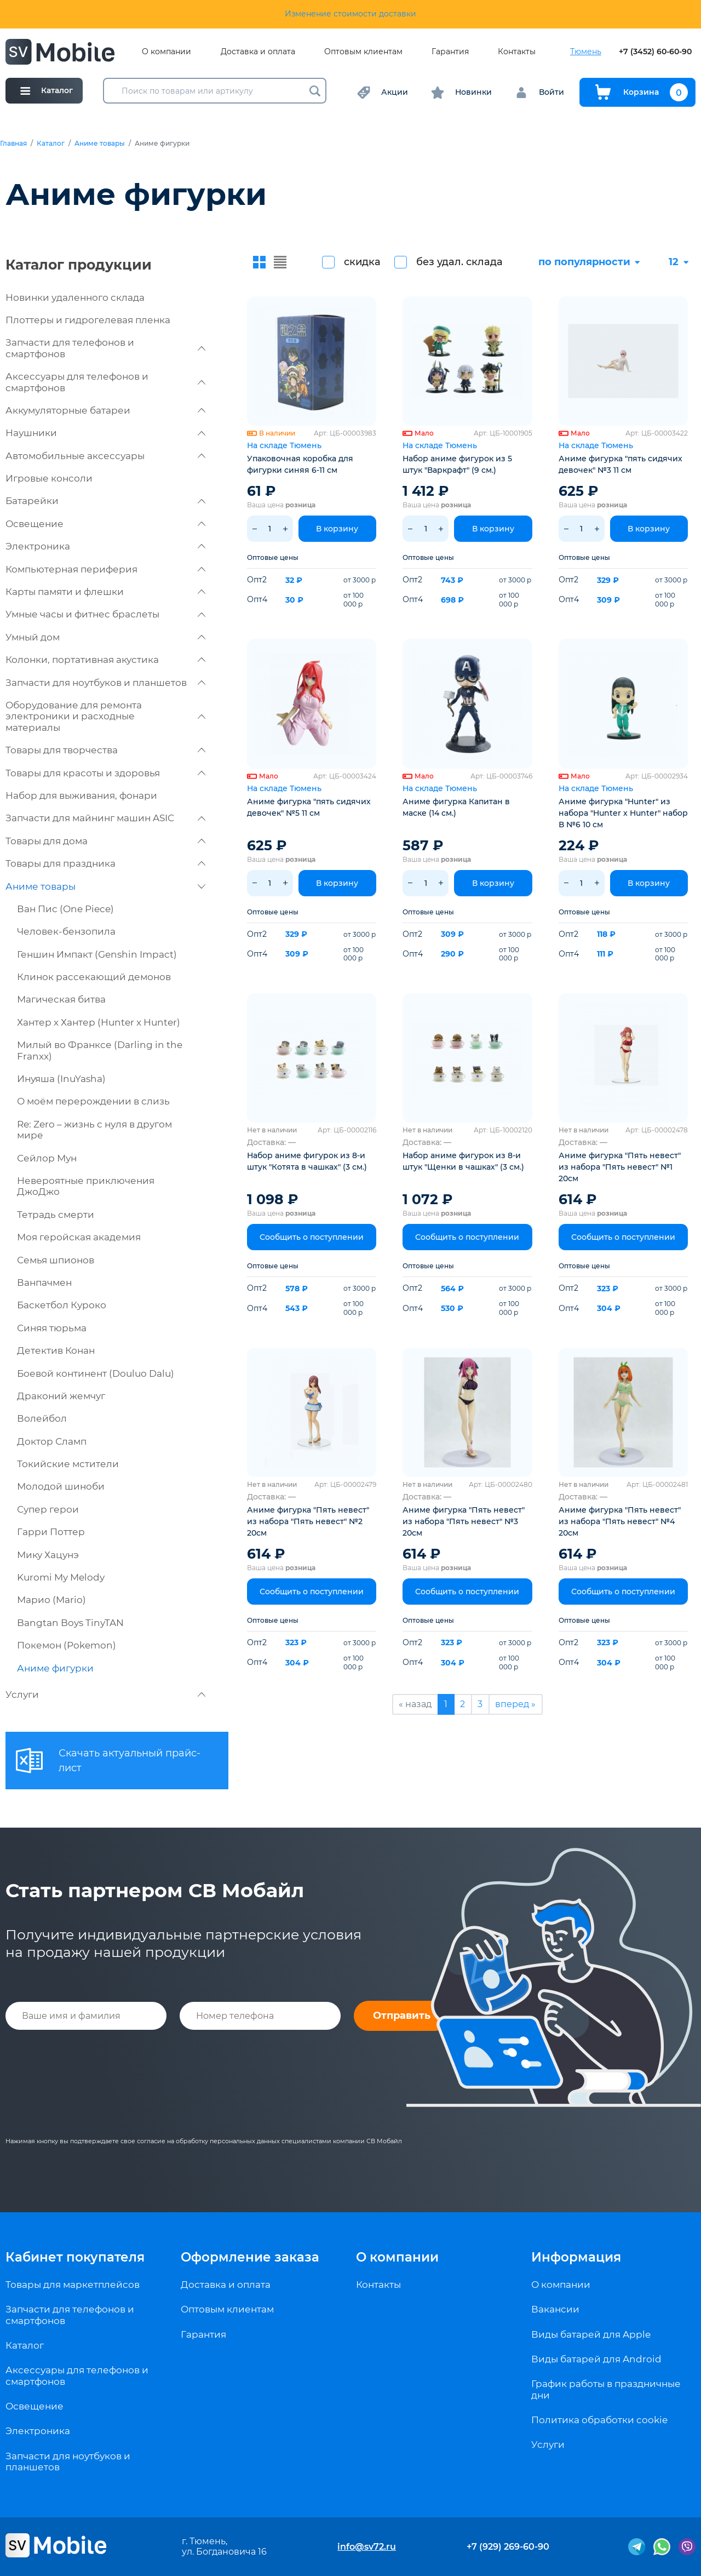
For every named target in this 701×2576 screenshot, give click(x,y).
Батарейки (105, 500)
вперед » (515, 1704)
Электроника (105, 546)
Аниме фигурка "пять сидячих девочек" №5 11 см (309, 807)
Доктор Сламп (52, 1441)
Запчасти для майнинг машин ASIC (105, 817)
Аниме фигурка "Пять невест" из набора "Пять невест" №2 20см (308, 1521)
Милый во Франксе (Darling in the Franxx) (99, 1050)
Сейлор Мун (47, 1158)
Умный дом (105, 637)
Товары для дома (105, 840)
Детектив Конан (56, 1350)
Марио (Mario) (51, 1599)
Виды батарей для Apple (591, 2334)
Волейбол (42, 1418)
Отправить (401, 2016)
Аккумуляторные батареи (105, 410)
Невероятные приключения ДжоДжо (85, 1186)
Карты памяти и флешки (105, 591)
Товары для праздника (105, 863)
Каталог (51, 143)
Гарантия (450, 52)
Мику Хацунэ (48, 1554)
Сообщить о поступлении (312, 1237)
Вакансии (555, 2309)
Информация (576, 2257)
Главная (13, 143)
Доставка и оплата (258, 52)
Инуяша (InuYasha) (61, 1078)
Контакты (517, 52)
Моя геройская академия (79, 1237)
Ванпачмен (44, 1282)
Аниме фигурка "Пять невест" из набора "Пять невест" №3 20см (464, 1521)
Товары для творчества (105, 750)
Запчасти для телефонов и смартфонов (105, 348)
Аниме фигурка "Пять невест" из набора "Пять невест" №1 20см (620, 1166)
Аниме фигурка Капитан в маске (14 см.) (456, 807)
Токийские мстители (68, 1463)
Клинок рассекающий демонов (94, 976)
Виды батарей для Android (596, 2359)
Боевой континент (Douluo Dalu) (95, 1373)
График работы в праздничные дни (606, 2389)
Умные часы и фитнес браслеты (105, 614)
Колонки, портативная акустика (105, 659)
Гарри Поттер (51, 1531)
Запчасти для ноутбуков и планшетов (105, 682)
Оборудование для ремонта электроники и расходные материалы (105, 716)
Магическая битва (61, 999)
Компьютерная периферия (105, 569)
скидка (362, 262)
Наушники (105, 432)
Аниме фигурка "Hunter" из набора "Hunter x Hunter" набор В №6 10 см (623, 813)
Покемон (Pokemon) (66, 1645)
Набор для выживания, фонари (81, 795)
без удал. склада (459, 262)
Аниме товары (99, 143)
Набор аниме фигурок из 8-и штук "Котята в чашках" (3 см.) (307, 1161)
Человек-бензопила (66, 931)
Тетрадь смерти (55, 1214)
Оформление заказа (250, 2257)
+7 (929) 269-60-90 (508, 2546)
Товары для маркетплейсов (72, 2284)
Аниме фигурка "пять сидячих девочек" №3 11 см (620, 464)
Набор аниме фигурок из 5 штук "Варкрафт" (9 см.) (457, 464)
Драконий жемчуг (61, 1395)
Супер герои (48, 1509)
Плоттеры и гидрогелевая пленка (87, 319)
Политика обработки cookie (599, 2419)
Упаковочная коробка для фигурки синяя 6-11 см (300, 464)
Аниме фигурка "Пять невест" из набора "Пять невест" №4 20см (620, 1521)
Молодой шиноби (61, 1486)
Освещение (105, 523)
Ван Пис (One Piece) (65, 908)
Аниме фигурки (55, 1668)
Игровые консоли (49, 478)
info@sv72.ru (366, 2546)
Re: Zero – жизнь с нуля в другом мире (94, 1130)
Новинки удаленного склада (75, 297)
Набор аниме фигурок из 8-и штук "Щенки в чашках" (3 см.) (463, 1161)
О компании (166, 52)
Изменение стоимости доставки (350, 14)
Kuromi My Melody (61, 1577)
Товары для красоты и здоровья (105, 773)
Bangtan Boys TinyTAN (70, 1622)
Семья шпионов (55, 1260)
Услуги (105, 1694)
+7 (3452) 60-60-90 (655, 51)
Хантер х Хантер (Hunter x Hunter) (98, 1022)
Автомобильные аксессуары (105, 455)
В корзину (337, 529)
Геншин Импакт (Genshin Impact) (97, 954)
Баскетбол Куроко (61, 1305)
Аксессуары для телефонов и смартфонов (105, 382)
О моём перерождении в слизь (93, 1101)
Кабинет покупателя (75, 2257)
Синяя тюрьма (52, 1328)
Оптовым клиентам (363, 52)
